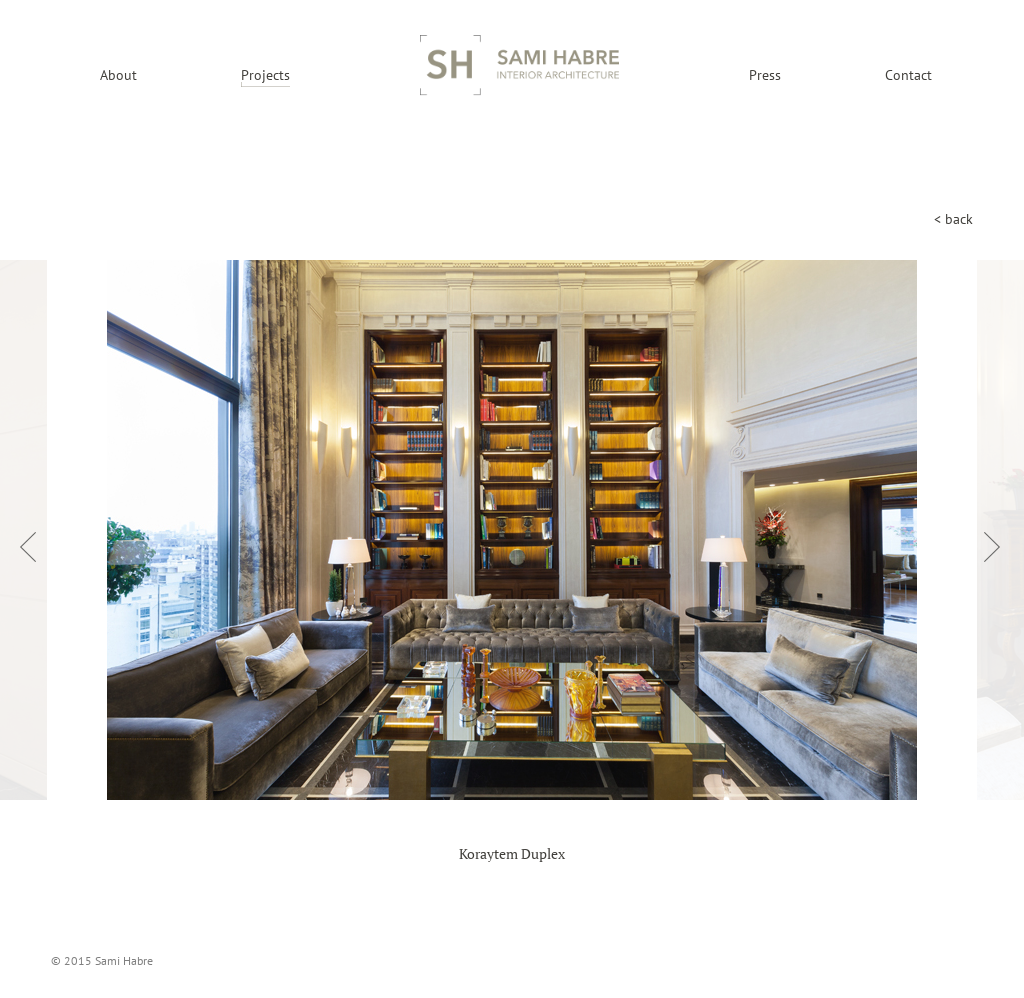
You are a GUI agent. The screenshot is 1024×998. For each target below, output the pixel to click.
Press (765, 75)
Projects (265, 75)
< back (953, 219)
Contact (908, 75)
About (118, 75)
